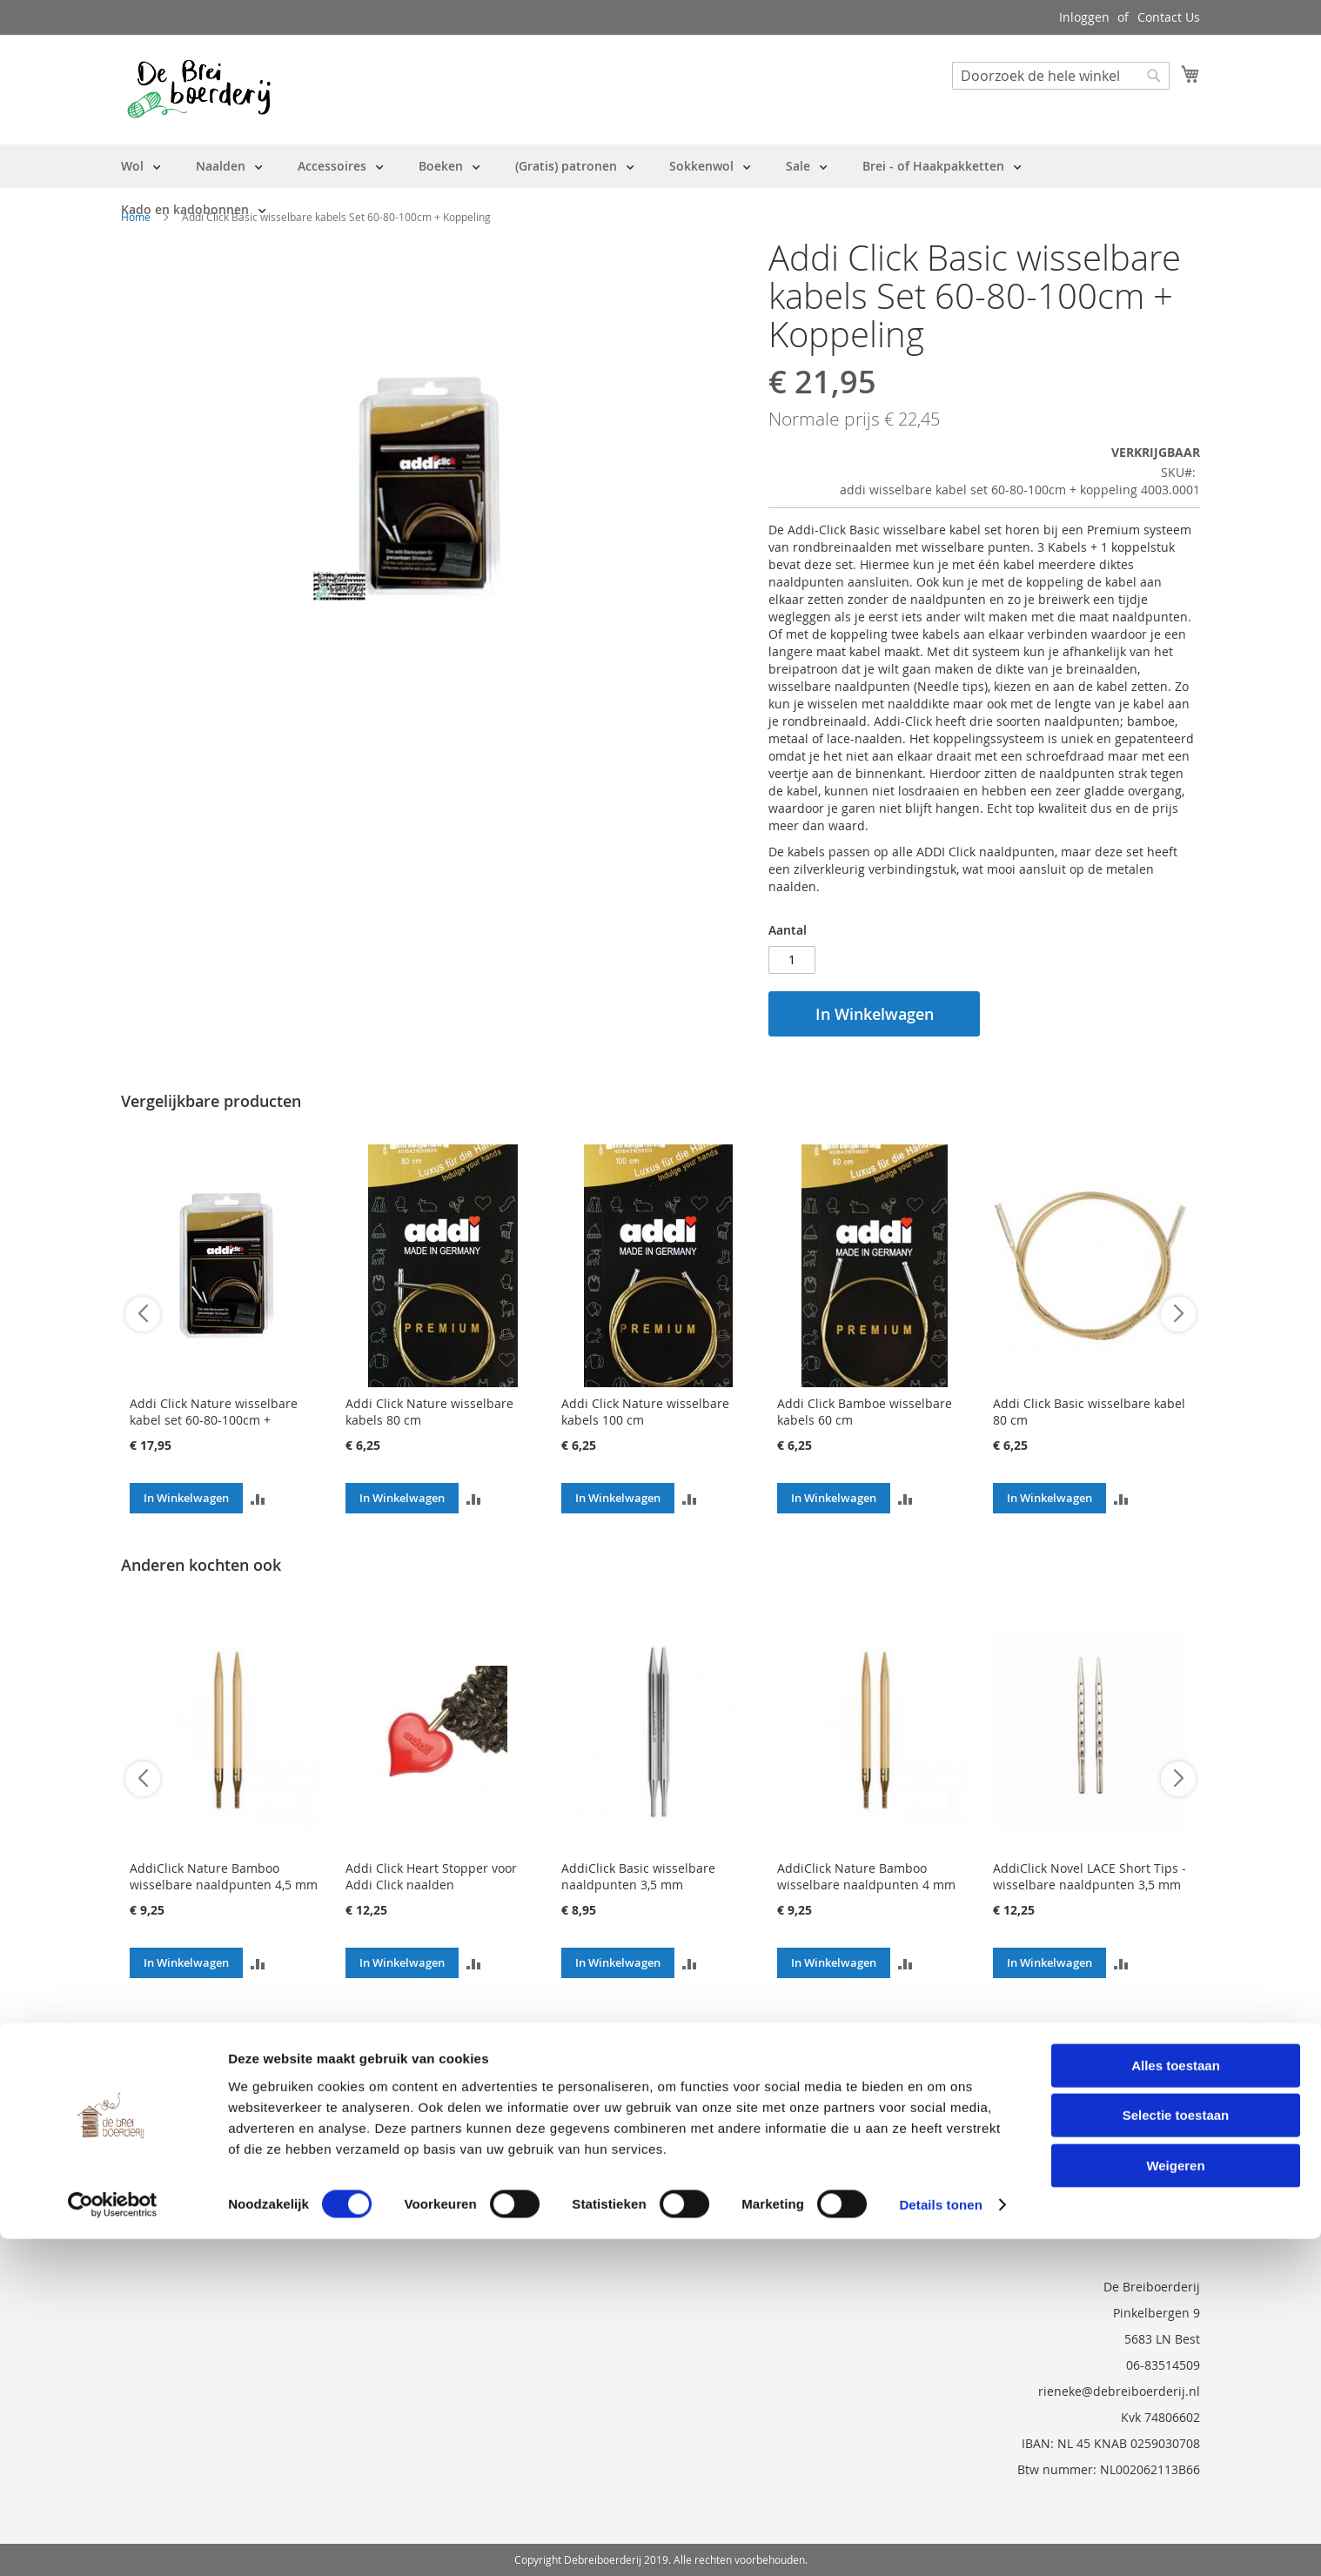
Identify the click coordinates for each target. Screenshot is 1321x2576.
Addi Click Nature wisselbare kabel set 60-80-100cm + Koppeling (214, 1420)
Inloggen (1084, 17)
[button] (258, 1498)
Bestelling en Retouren (187, 2106)
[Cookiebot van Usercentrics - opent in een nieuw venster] (113, 2542)
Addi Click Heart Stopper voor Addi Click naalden (431, 1876)
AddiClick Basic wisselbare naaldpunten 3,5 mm (638, 1876)
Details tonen (940, 2541)
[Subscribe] (1153, 2088)
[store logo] (199, 89)
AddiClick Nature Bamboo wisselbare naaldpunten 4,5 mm (224, 1876)
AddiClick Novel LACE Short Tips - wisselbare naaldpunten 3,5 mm (1089, 1876)
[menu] (660, 187)
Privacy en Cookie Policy (189, 2179)
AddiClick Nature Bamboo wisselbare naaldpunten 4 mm (866, 1876)
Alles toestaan (1175, 2401)
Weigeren (1175, 2501)
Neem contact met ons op (196, 2131)
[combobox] (1061, 76)
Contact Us (1168, 17)
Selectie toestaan (1176, 2452)
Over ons (147, 2082)
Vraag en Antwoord (176, 2155)
